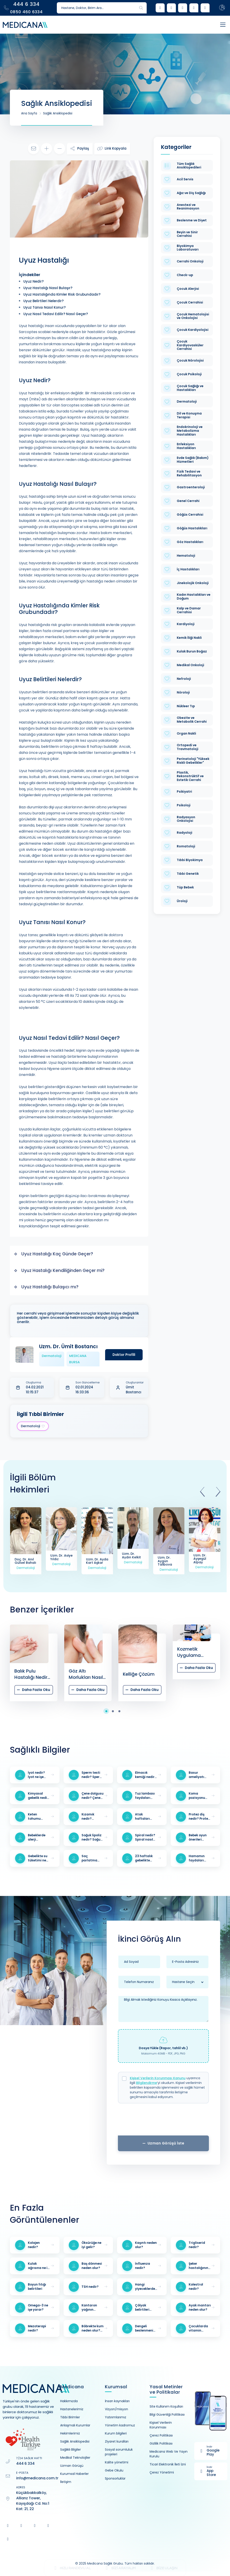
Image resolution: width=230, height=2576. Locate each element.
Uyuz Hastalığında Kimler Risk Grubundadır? (61, 294)
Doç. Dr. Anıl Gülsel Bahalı (25, 1561)
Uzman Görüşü (71, 2465)
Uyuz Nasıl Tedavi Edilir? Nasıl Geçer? (55, 314)
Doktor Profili (124, 1354)
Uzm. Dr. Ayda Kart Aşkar (97, 1561)
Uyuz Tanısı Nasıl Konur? (44, 307)
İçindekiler (29, 274)
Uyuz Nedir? (33, 281)
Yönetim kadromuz (120, 2425)
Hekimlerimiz (70, 2433)
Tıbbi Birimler (70, 2417)
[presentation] (202, 1492)
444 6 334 (25, 2463)
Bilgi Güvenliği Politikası (167, 2414)
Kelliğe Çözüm (139, 1674)
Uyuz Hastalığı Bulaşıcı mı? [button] (49, 1287)
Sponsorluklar (115, 2478)
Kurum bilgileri (116, 2433)
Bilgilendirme (146, 2083)
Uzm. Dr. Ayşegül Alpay (199, 1558)
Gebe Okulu (114, 2470)
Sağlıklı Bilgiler (70, 2449)
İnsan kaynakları (117, 2401)
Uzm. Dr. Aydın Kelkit (131, 1555)
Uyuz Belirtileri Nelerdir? (43, 301)
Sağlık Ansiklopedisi (57, 113)
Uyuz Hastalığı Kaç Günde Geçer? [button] (57, 1254)
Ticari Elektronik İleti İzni (168, 2464)
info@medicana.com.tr (37, 2478)
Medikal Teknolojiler (75, 2457)
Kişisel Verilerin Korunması (161, 2425)
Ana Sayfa (29, 113)
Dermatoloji (26, 1568)
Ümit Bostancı (133, 1390)
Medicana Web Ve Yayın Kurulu (169, 2453)
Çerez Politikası (161, 2435)
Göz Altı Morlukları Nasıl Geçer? (86, 1674)
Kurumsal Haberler (74, 2473)
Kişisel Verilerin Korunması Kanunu (158, 2078)
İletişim (65, 2482)
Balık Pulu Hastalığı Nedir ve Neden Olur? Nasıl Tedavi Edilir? (31, 1674)
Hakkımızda (69, 2401)
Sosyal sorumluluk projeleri (119, 2451)
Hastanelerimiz (71, 2409)
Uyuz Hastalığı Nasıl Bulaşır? (47, 288)
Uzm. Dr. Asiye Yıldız (61, 1557)
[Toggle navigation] (218, 24)
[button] (108, 1711)
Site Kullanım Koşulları (166, 2406)
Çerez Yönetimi (162, 2472)
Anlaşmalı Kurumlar (75, 2425)
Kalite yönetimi (116, 2462)
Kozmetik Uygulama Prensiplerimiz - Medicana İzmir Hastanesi (194, 1652)
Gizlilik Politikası (161, 2443)
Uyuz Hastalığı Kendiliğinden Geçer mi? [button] (62, 1270)
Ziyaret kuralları (116, 2441)
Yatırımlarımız (115, 2417)
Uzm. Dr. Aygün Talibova (165, 1561)
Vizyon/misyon (116, 2409)
